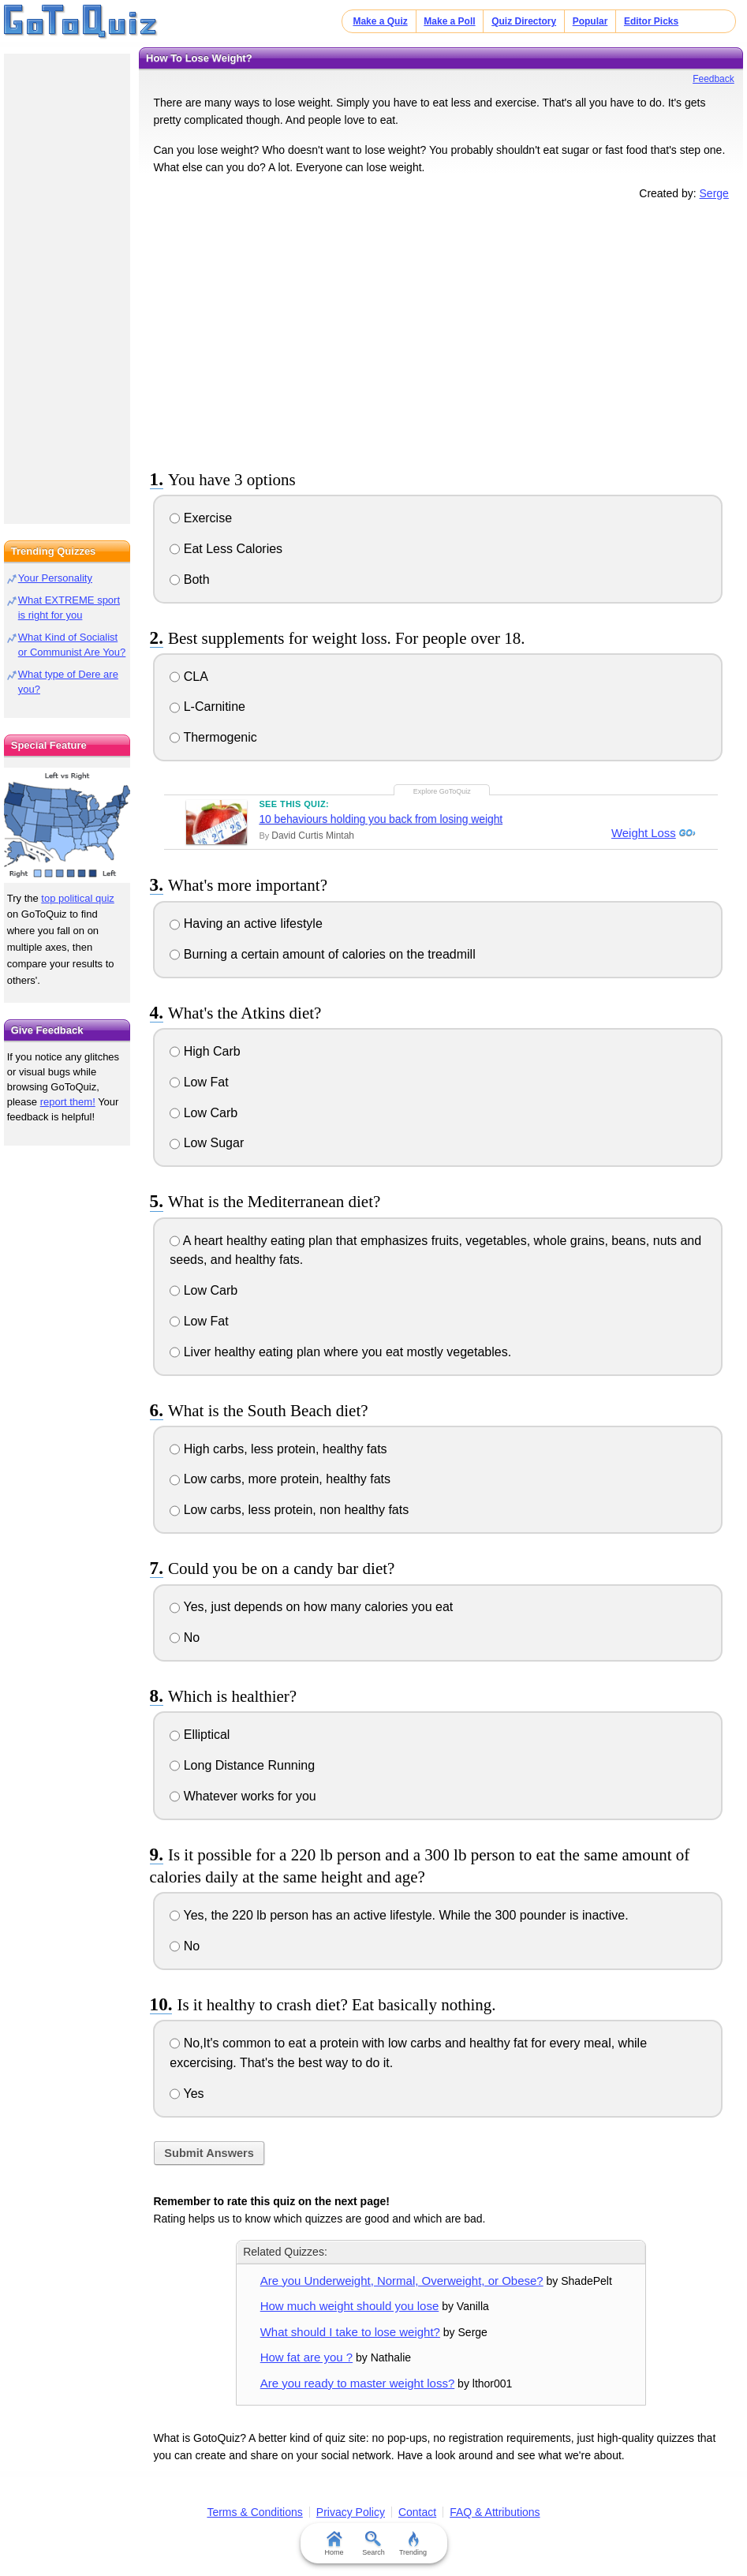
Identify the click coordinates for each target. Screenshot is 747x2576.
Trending (413, 2543)
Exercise (201, 518)
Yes (187, 2093)
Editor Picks (651, 21)
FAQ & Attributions (495, 2512)
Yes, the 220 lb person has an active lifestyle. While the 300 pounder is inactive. (399, 1915)
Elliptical (200, 1734)
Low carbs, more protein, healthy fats (280, 1479)
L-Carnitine (207, 706)
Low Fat (199, 1082)
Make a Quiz (380, 21)
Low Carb (203, 1113)
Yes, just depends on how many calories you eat (311, 1606)
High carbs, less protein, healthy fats (278, 1449)
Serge (714, 193)
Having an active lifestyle (246, 923)
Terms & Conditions (254, 2512)
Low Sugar (207, 1143)
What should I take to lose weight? (350, 2332)
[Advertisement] (441, 332)
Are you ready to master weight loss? (357, 2383)
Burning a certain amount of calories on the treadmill (322, 954)
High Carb (205, 1051)
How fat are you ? (306, 2357)
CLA (189, 676)
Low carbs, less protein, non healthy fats (289, 1509)
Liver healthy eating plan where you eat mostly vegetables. (340, 1352)
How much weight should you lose (349, 2305)
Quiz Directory (523, 21)
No (185, 1637)
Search (373, 2543)
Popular (590, 21)
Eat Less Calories (226, 548)
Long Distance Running (242, 1765)
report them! (67, 1102)
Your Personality (55, 578)
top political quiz (77, 898)
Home (333, 2543)
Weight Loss (641, 834)
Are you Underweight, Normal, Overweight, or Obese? (401, 2280)
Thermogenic (213, 737)
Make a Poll (449, 21)
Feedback (713, 78)
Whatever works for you (243, 1796)
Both (189, 579)
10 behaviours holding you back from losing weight (380, 819)
